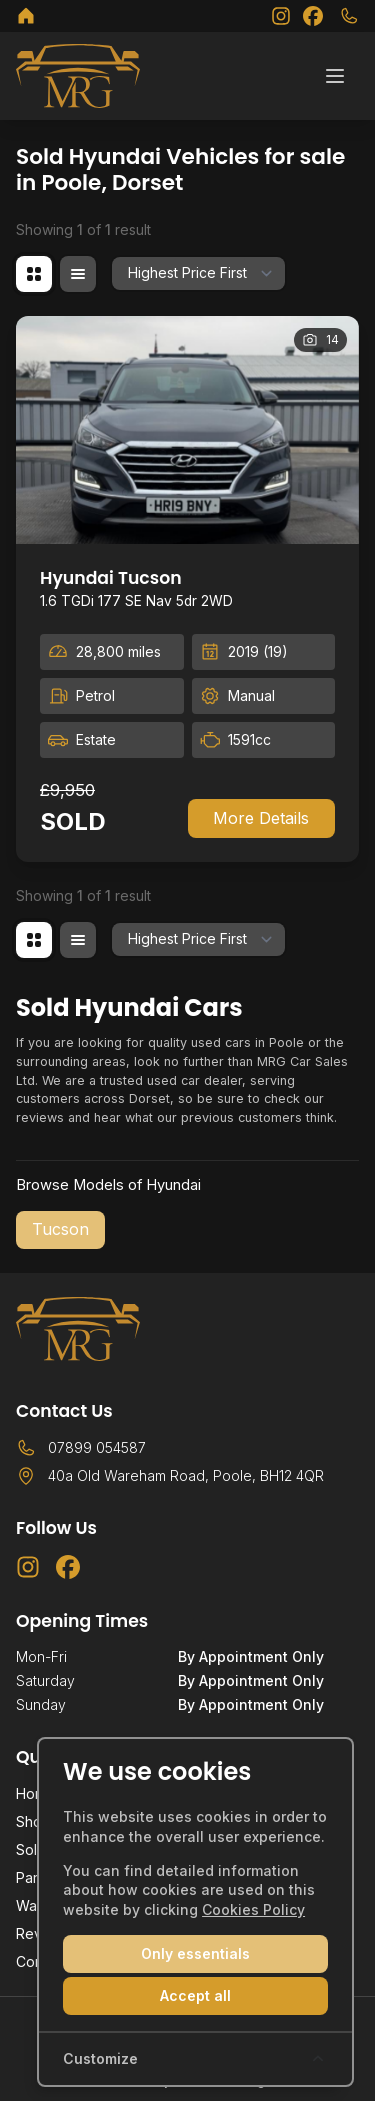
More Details (261, 818)
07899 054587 (97, 1447)
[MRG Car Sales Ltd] (26, 16)
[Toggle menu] (335, 76)
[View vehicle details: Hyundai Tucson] (187, 430)
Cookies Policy (253, 1909)
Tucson (60, 1229)
